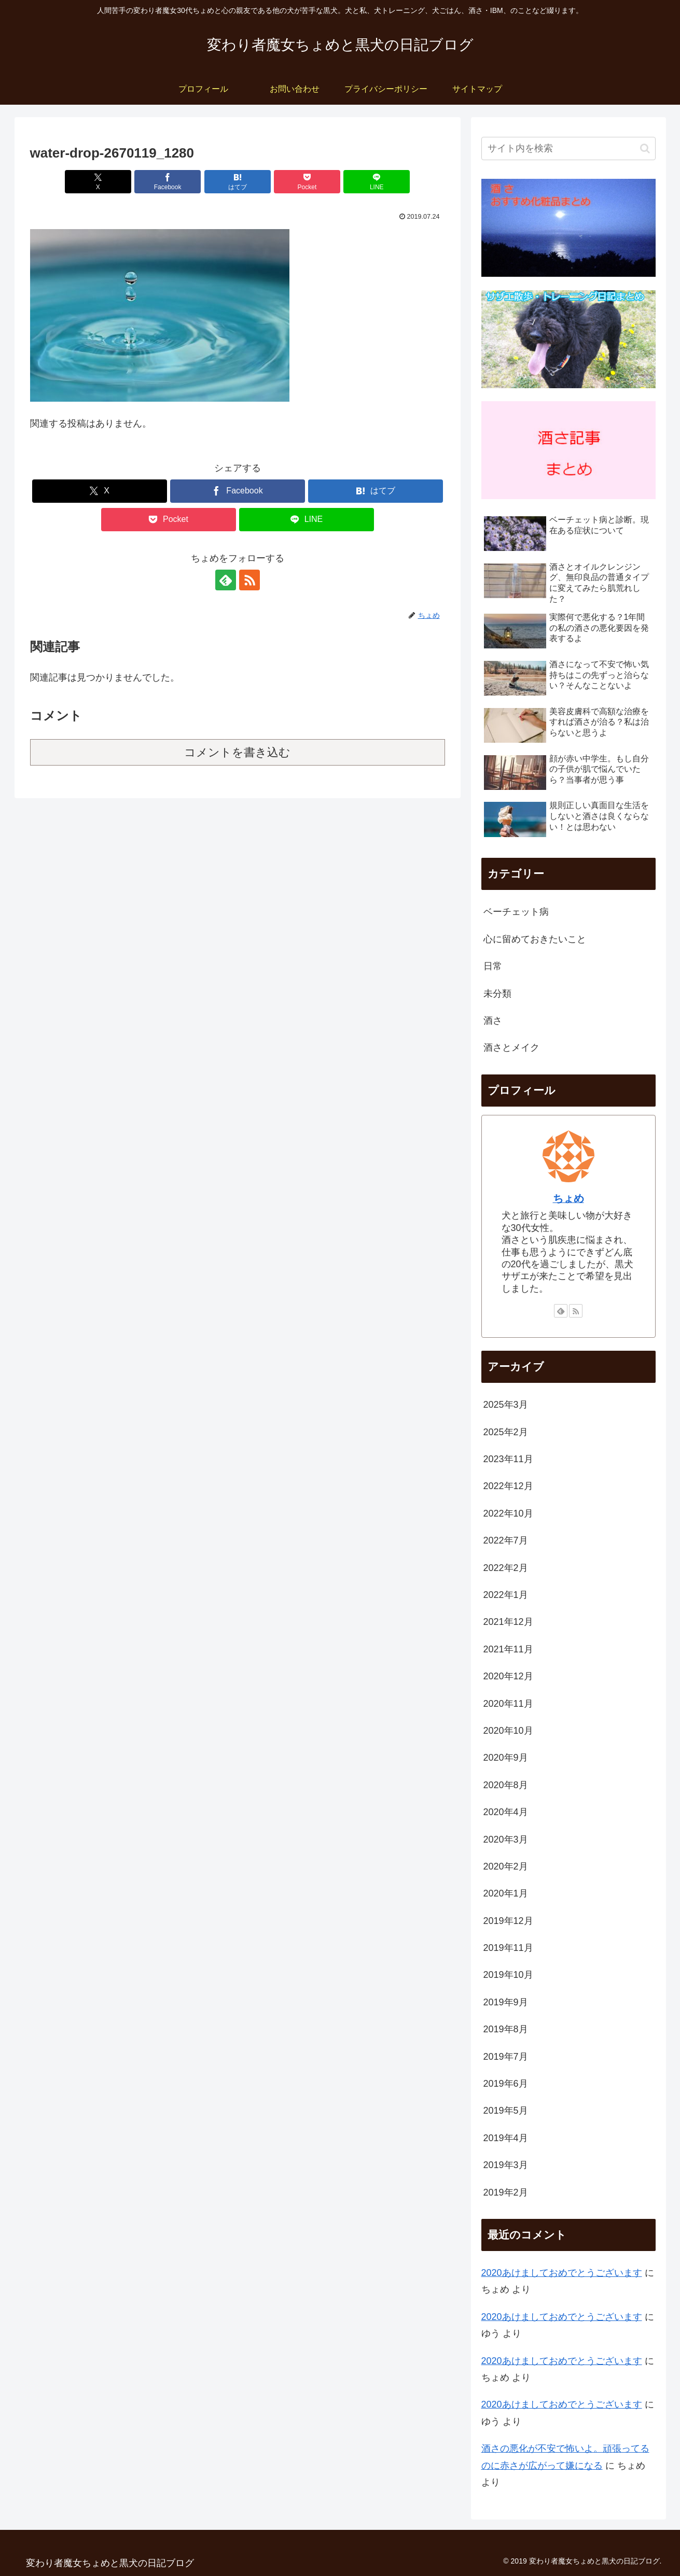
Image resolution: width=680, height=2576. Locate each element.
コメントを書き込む (237, 752)
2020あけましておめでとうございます (561, 2273)
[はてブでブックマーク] (237, 181)
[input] (568, 148)
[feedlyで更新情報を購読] (225, 580)
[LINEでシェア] (376, 181)
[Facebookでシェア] (167, 181)
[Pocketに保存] (307, 181)
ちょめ (568, 1198)
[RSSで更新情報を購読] (249, 580)
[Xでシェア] (98, 181)
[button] (645, 148)
